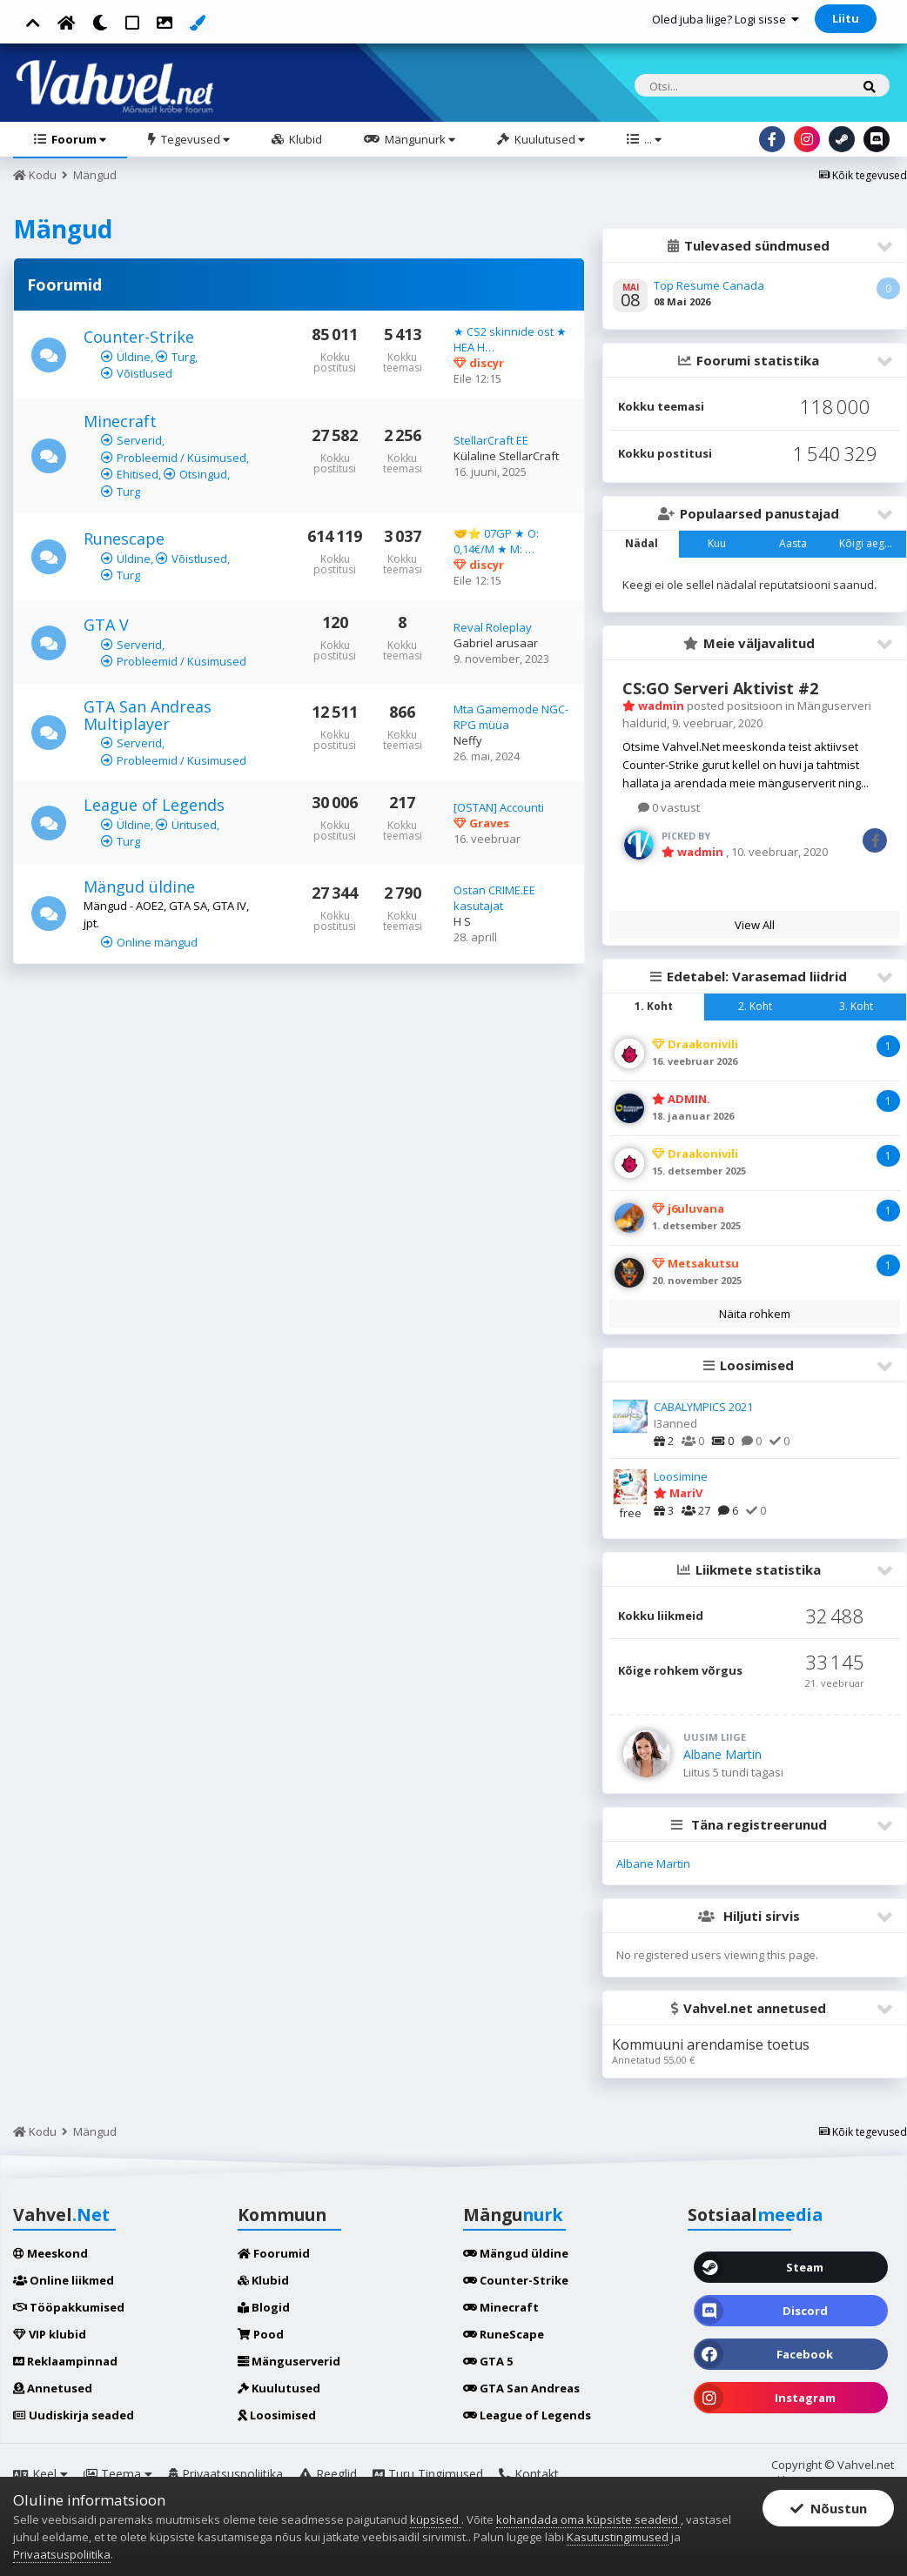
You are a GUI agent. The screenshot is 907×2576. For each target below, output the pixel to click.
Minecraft (120, 421)
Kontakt (529, 2474)
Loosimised (277, 2415)
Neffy (468, 740)
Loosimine (681, 1476)
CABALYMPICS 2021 (703, 1407)
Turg (183, 357)
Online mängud (157, 942)
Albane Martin (722, 1754)
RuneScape (503, 2334)
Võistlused (144, 373)
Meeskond (50, 2253)
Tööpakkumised (68, 2307)
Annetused (52, 2388)
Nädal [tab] (641, 543)
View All (755, 925)
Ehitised (137, 474)
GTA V (106, 624)
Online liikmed (63, 2280)
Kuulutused (548, 139)
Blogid (264, 2307)
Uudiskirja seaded (73, 2415)
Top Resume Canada (709, 285)
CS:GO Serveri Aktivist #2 (720, 688)
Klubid (304, 139)
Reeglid (328, 2474)
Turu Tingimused (428, 2474)
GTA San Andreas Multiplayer (148, 715)
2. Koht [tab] (755, 1006)
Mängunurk (418, 139)
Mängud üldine (139, 886)
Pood (261, 2334)
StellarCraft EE (491, 440)
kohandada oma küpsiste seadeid (588, 2519)
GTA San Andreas (521, 2388)
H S (462, 921)
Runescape (124, 538)
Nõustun (828, 2508)
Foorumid (274, 2253)
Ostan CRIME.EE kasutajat (494, 897)
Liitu (845, 18)
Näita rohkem (754, 1313)
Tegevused (194, 139)
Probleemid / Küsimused (181, 457)
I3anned (675, 1423)
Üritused (194, 825)
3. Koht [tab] (856, 1006)
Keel (40, 2474)
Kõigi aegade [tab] (871, 543)
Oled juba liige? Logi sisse (725, 19)
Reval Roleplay (493, 627)
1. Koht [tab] (654, 1006)
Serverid (139, 440)
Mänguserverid (289, 2361)
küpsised (435, 2519)
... (652, 139)
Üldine (134, 357)
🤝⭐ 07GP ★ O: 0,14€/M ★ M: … (496, 541)
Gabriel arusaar (496, 643)
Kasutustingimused (617, 2537)
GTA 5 (488, 2361)
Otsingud (203, 474)
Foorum (77, 139)
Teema (118, 2474)
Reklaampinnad (65, 2361)
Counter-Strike (139, 336)
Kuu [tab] (717, 543)
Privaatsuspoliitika (225, 2474)
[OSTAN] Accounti (499, 807)
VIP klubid (49, 2334)
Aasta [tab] (793, 543)
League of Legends (154, 804)
